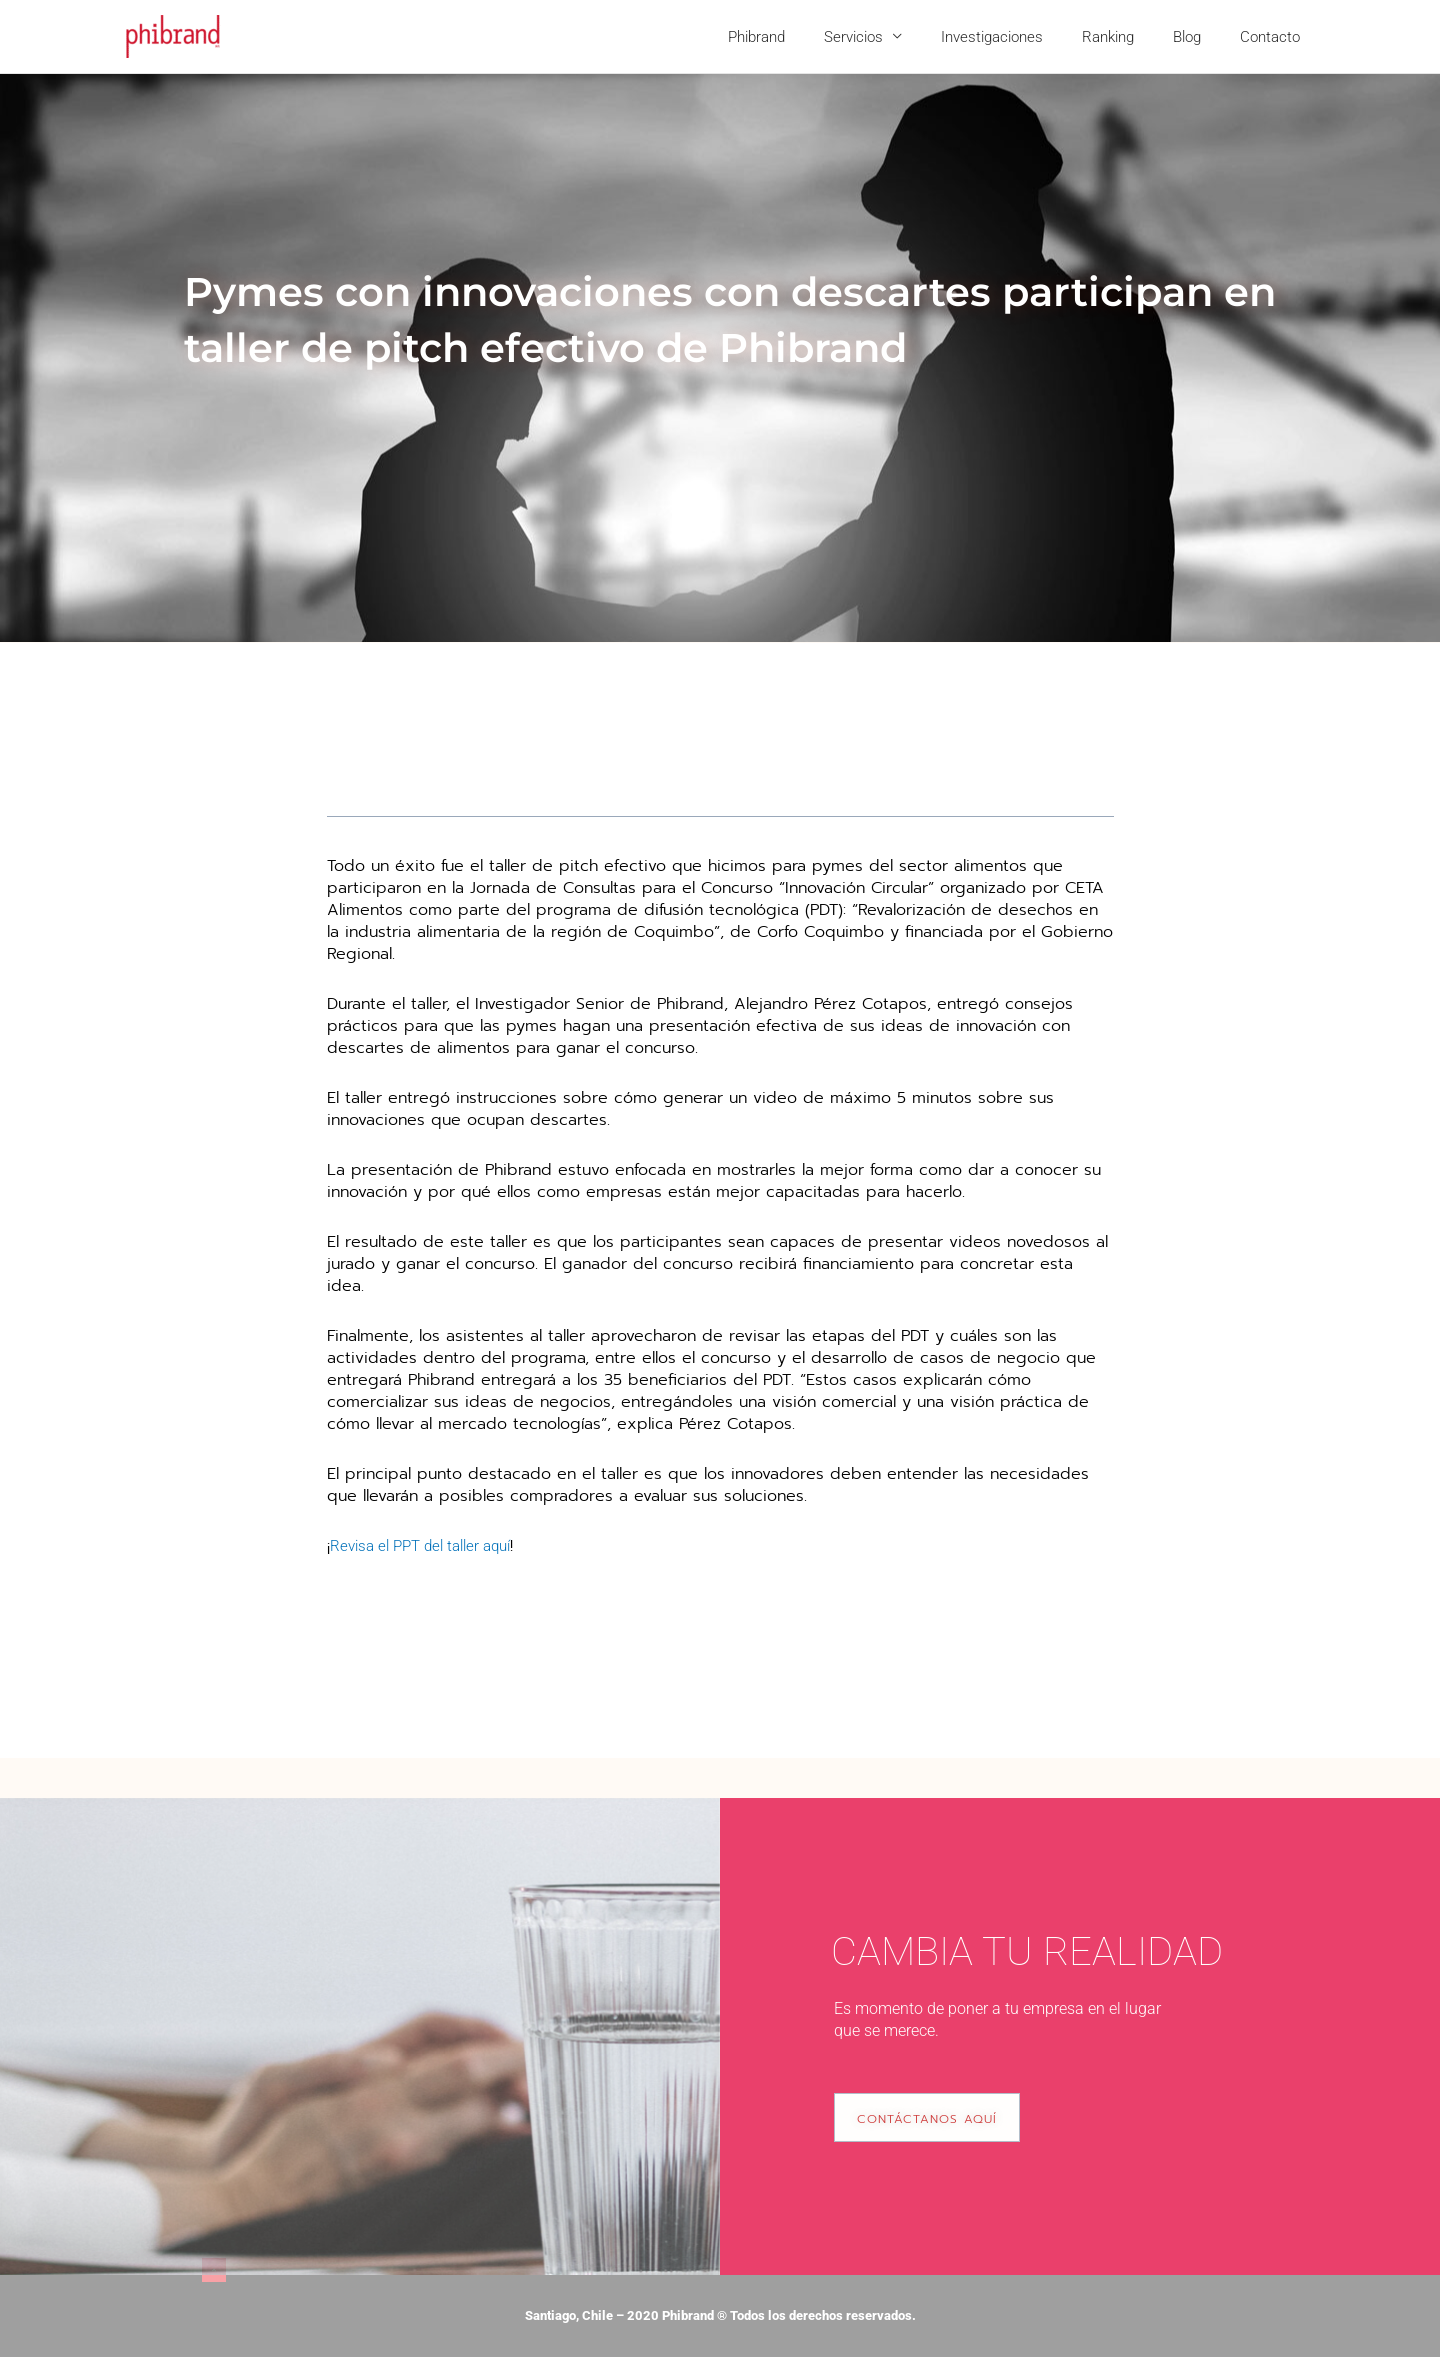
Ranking (1131, 37)
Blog (1201, 37)
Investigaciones (1024, 37)
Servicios (894, 37)
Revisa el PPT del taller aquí (428, 1545)
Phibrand (806, 37)
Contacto (1275, 37)
